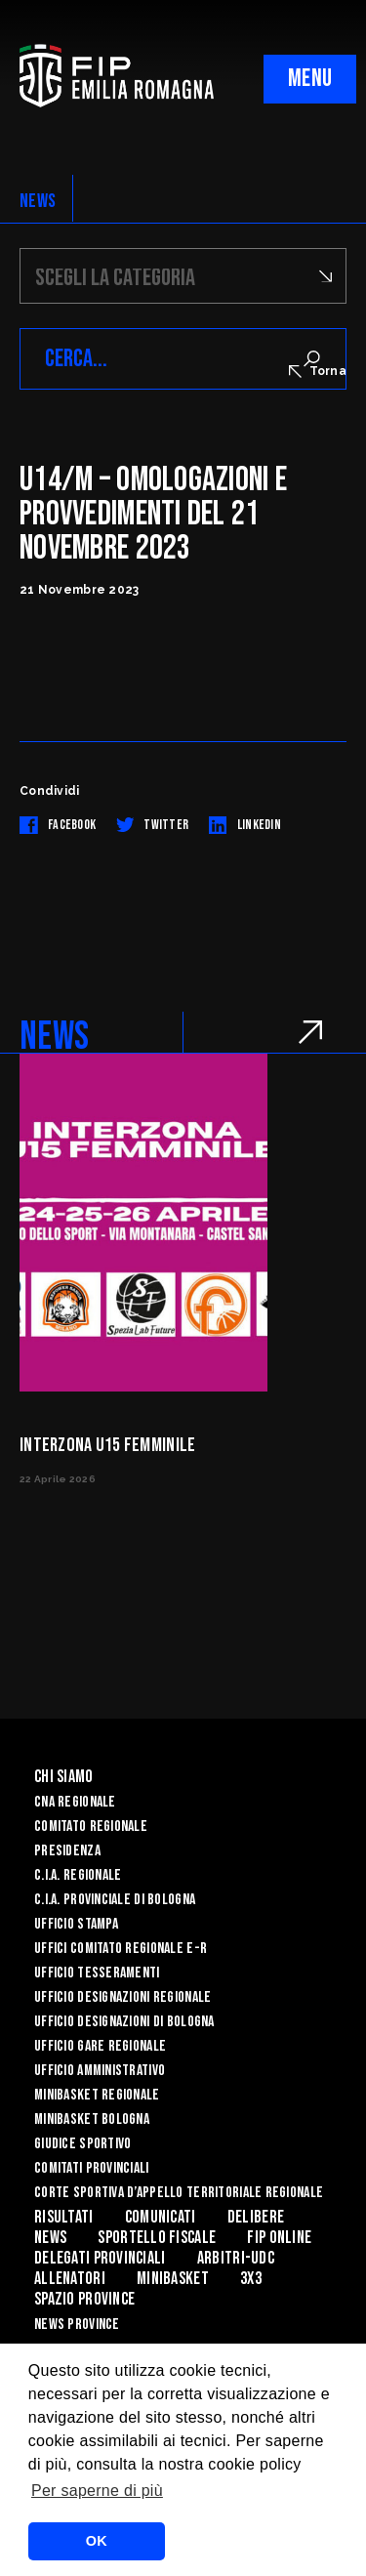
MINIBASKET (173, 2278)
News (50, 2237)
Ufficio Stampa (76, 1924)
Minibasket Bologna (91, 2119)
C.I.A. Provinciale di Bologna (114, 1899)
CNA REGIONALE (75, 1802)
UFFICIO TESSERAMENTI (97, 1973)
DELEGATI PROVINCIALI (100, 2258)
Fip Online (279, 2237)
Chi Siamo (64, 1776)
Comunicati (160, 2217)
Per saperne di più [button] (97, 2490)
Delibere (255, 2217)
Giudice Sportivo (82, 2144)
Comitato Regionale (90, 1826)
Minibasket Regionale (97, 2095)
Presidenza (67, 1851)
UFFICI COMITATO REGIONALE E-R (120, 1948)
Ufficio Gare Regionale (100, 2046)
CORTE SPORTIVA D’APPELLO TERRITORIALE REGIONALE (178, 2192)
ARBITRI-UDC (235, 2258)
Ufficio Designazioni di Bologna (124, 2022)
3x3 (251, 2278)
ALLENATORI (69, 2278)
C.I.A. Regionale (77, 1875)
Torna (317, 371)
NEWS (38, 201)
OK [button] (96, 2541)
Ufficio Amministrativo (99, 2070)
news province (77, 2324)
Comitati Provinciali (91, 2168)
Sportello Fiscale (157, 2237)
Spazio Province (84, 2299)
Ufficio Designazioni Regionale (122, 1997)
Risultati (64, 2217)
